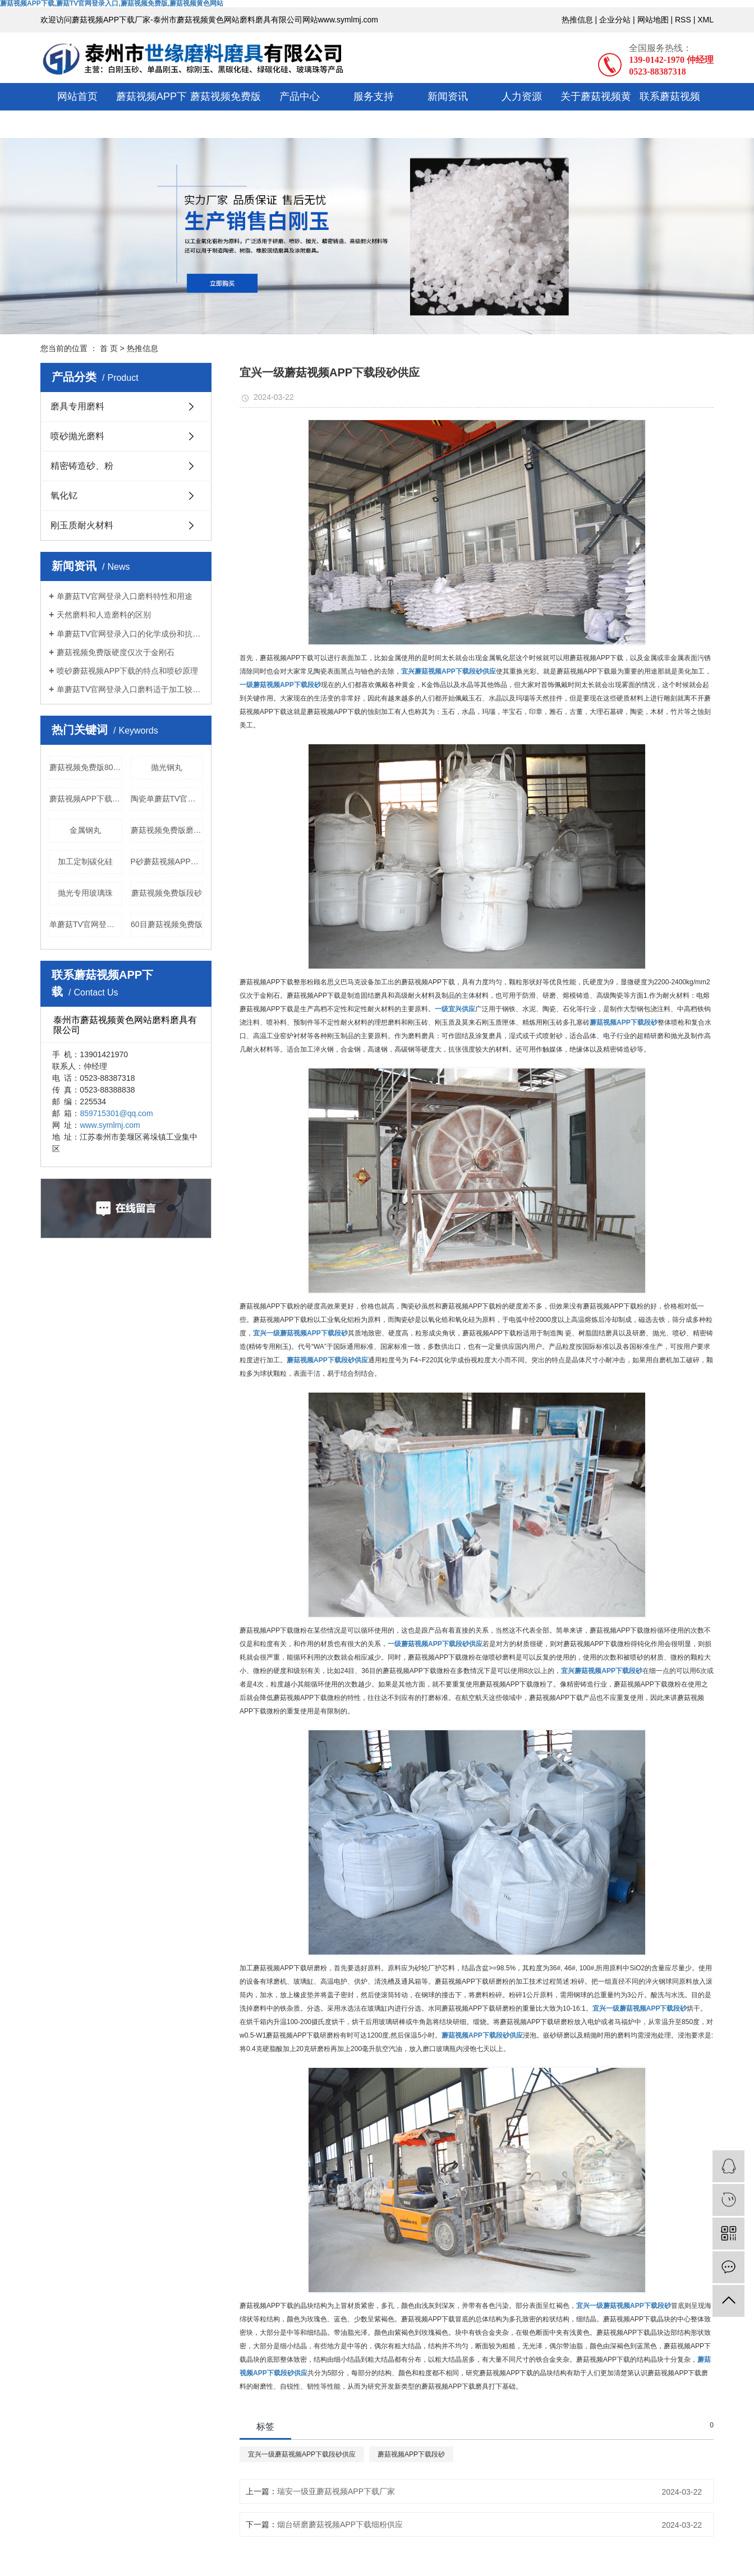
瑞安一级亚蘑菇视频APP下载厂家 (336, 2491)
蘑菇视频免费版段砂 (166, 892)
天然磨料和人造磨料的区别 (104, 614)
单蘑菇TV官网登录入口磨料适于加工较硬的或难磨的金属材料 (130, 689)
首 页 (109, 348)
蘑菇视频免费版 (225, 96)
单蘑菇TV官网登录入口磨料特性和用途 (124, 596)
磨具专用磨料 (77, 406)
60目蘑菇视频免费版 (167, 924)
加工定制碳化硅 (85, 861)
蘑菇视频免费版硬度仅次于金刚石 (115, 652)
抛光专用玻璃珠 (85, 892)
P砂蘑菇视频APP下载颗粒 (167, 861)
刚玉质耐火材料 (81, 525)
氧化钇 (63, 495)
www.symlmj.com (110, 1125)
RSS (683, 19)
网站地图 (653, 19)
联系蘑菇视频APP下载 (670, 110)
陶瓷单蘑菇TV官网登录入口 (167, 798)
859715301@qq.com (116, 1113)
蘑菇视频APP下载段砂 (411, 2454)
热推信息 (577, 19)
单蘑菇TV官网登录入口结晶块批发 (85, 924)
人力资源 (522, 96)
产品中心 (299, 96)
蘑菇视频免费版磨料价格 (167, 830)
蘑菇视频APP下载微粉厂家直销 (85, 798)
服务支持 (373, 96)
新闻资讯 (447, 96)
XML (705, 19)
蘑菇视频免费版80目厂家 (85, 767)
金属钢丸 (85, 830)
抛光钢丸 (166, 767)
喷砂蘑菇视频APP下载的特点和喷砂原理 (127, 670)
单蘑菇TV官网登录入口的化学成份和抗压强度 (130, 633)
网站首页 (77, 96)
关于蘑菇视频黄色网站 (595, 110)
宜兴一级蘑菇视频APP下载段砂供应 (302, 2454)
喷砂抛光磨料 (77, 436)
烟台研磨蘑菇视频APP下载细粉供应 (340, 2524)
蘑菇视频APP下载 (151, 110)
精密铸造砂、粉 (81, 466)
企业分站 (615, 19)
